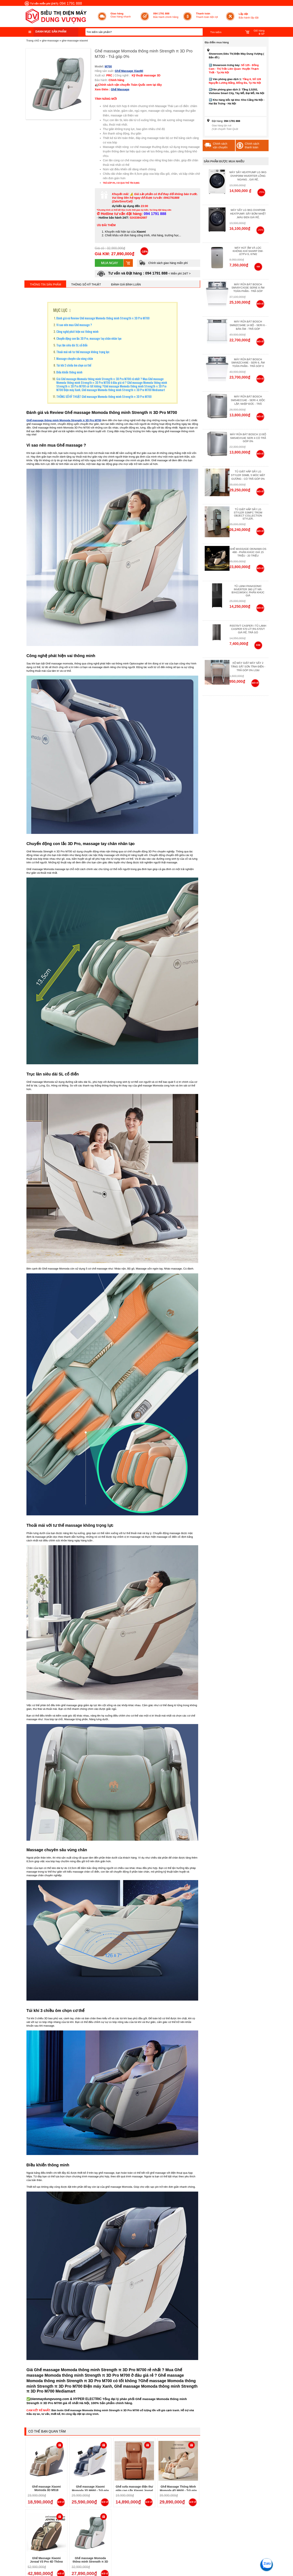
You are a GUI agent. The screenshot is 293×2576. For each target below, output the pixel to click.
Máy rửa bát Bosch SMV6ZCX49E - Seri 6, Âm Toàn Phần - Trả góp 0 (248, 363)
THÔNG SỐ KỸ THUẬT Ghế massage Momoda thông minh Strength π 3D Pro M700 (104, 396)
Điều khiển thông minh (69, 372)
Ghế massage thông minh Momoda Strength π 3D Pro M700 (63, 420)
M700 (108, 66)
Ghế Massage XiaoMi (129, 71)
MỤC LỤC (60, 310)
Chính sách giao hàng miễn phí (163, 263)
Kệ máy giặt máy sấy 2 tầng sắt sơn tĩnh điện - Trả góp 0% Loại (248, 666)
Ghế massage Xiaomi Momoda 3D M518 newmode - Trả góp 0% (46, 2490)
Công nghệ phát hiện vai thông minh (77, 331)
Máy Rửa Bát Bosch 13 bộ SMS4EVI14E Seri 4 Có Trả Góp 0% (248, 438)
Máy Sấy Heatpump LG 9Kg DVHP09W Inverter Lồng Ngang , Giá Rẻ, (248, 176)
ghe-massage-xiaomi (75, 40)
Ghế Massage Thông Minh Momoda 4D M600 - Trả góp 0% (178, 2490)
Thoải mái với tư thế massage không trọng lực (82, 351)
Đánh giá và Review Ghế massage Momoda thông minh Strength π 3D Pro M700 (103, 318)
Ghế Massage (120, 89)
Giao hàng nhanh (120, 15)
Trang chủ (32, 40)
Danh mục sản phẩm (50, 31)
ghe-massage (50, 40)
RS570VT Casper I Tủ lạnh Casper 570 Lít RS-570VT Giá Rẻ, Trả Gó (248, 629)
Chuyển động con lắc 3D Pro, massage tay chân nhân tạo (88, 338)
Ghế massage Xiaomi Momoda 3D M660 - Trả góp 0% (90, 2490)
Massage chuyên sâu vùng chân (74, 358)
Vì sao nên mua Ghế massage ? (74, 324)
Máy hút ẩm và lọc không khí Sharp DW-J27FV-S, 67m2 (248, 251)
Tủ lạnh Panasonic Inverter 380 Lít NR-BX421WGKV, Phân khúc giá (248, 591)
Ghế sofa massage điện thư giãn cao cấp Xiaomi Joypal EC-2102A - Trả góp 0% (134, 2490)
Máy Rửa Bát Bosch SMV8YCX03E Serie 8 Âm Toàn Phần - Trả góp (248, 288)
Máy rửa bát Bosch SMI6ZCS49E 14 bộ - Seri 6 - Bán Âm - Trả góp (248, 325)
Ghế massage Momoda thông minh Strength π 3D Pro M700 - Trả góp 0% (90, 2561)
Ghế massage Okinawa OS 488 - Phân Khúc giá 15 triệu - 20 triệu (248, 552)
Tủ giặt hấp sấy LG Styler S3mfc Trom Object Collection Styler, (248, 514)
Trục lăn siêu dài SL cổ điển (71, 345)
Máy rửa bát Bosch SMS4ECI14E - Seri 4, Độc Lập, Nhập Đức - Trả (248, 400)
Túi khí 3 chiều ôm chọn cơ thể (73, 365)
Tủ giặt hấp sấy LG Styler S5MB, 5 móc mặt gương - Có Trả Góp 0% (248, 475)
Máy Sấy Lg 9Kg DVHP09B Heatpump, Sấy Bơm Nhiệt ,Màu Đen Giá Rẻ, (248, 213)
